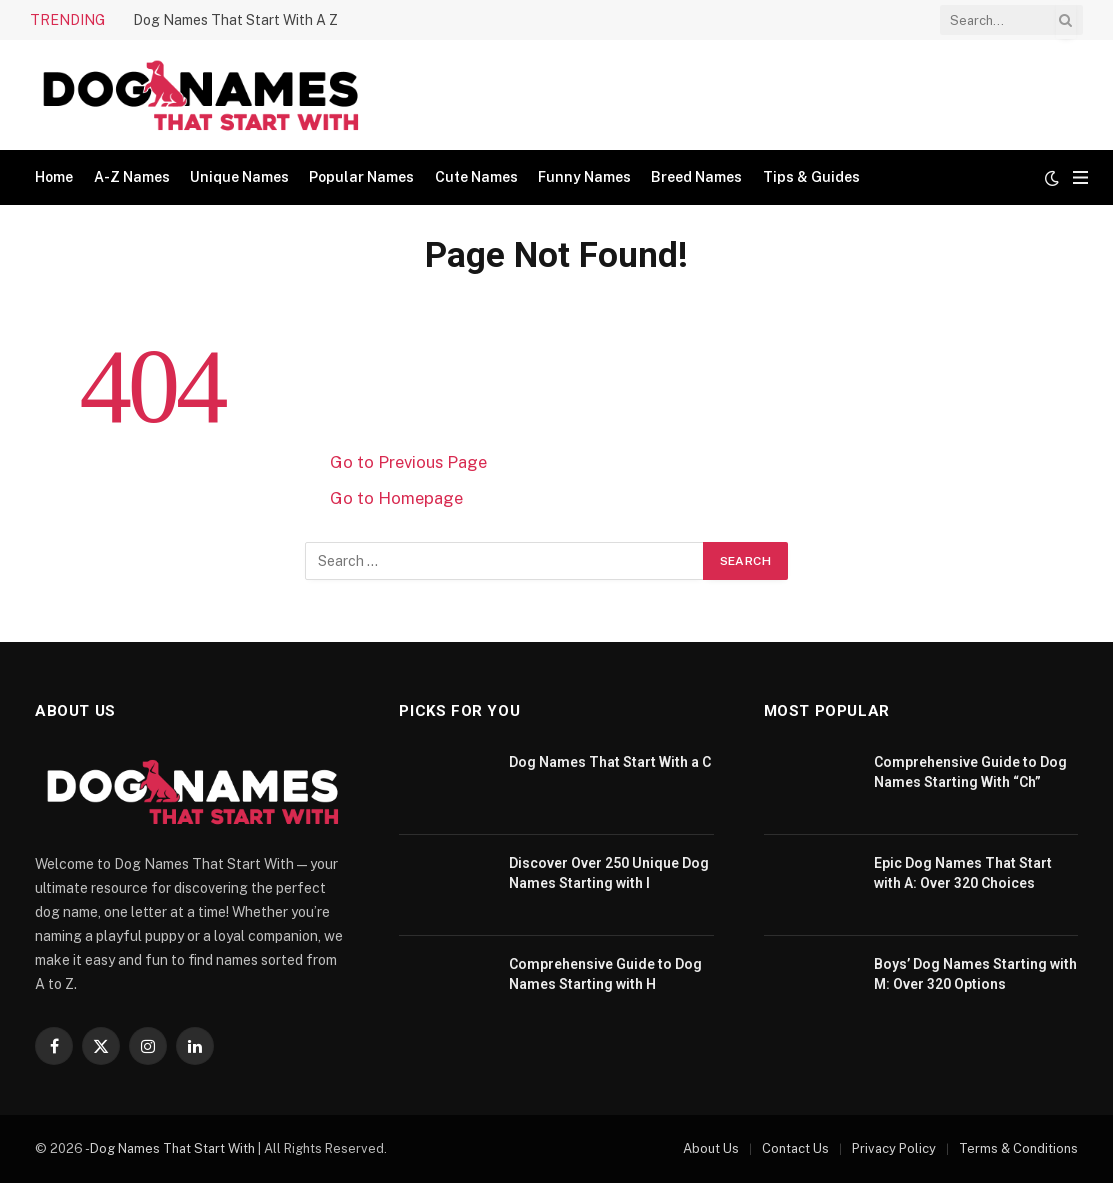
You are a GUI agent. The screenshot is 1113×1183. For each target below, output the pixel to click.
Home (54, 177)
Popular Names (361, 177)
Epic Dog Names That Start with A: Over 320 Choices (963, 873)
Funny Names (584, 177)
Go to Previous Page (408, 462)
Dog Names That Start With (172, 1148)
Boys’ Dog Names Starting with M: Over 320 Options (975, 974)
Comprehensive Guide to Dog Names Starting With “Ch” (970, 772)
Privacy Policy (894, 1148)
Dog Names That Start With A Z (235, 20)
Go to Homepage (396, 498)
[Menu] (1080, 177)
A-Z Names (132, 177)
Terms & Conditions (1018, 1148)
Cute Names (476, 177)
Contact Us (795, 1148)
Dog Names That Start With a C (610, 762)
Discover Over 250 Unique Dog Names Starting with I (609, 873)
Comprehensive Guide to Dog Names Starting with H (605, 974)
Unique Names (239, 177)
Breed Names (696, 177)
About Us (711, 1148)
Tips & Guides (811, 177)
